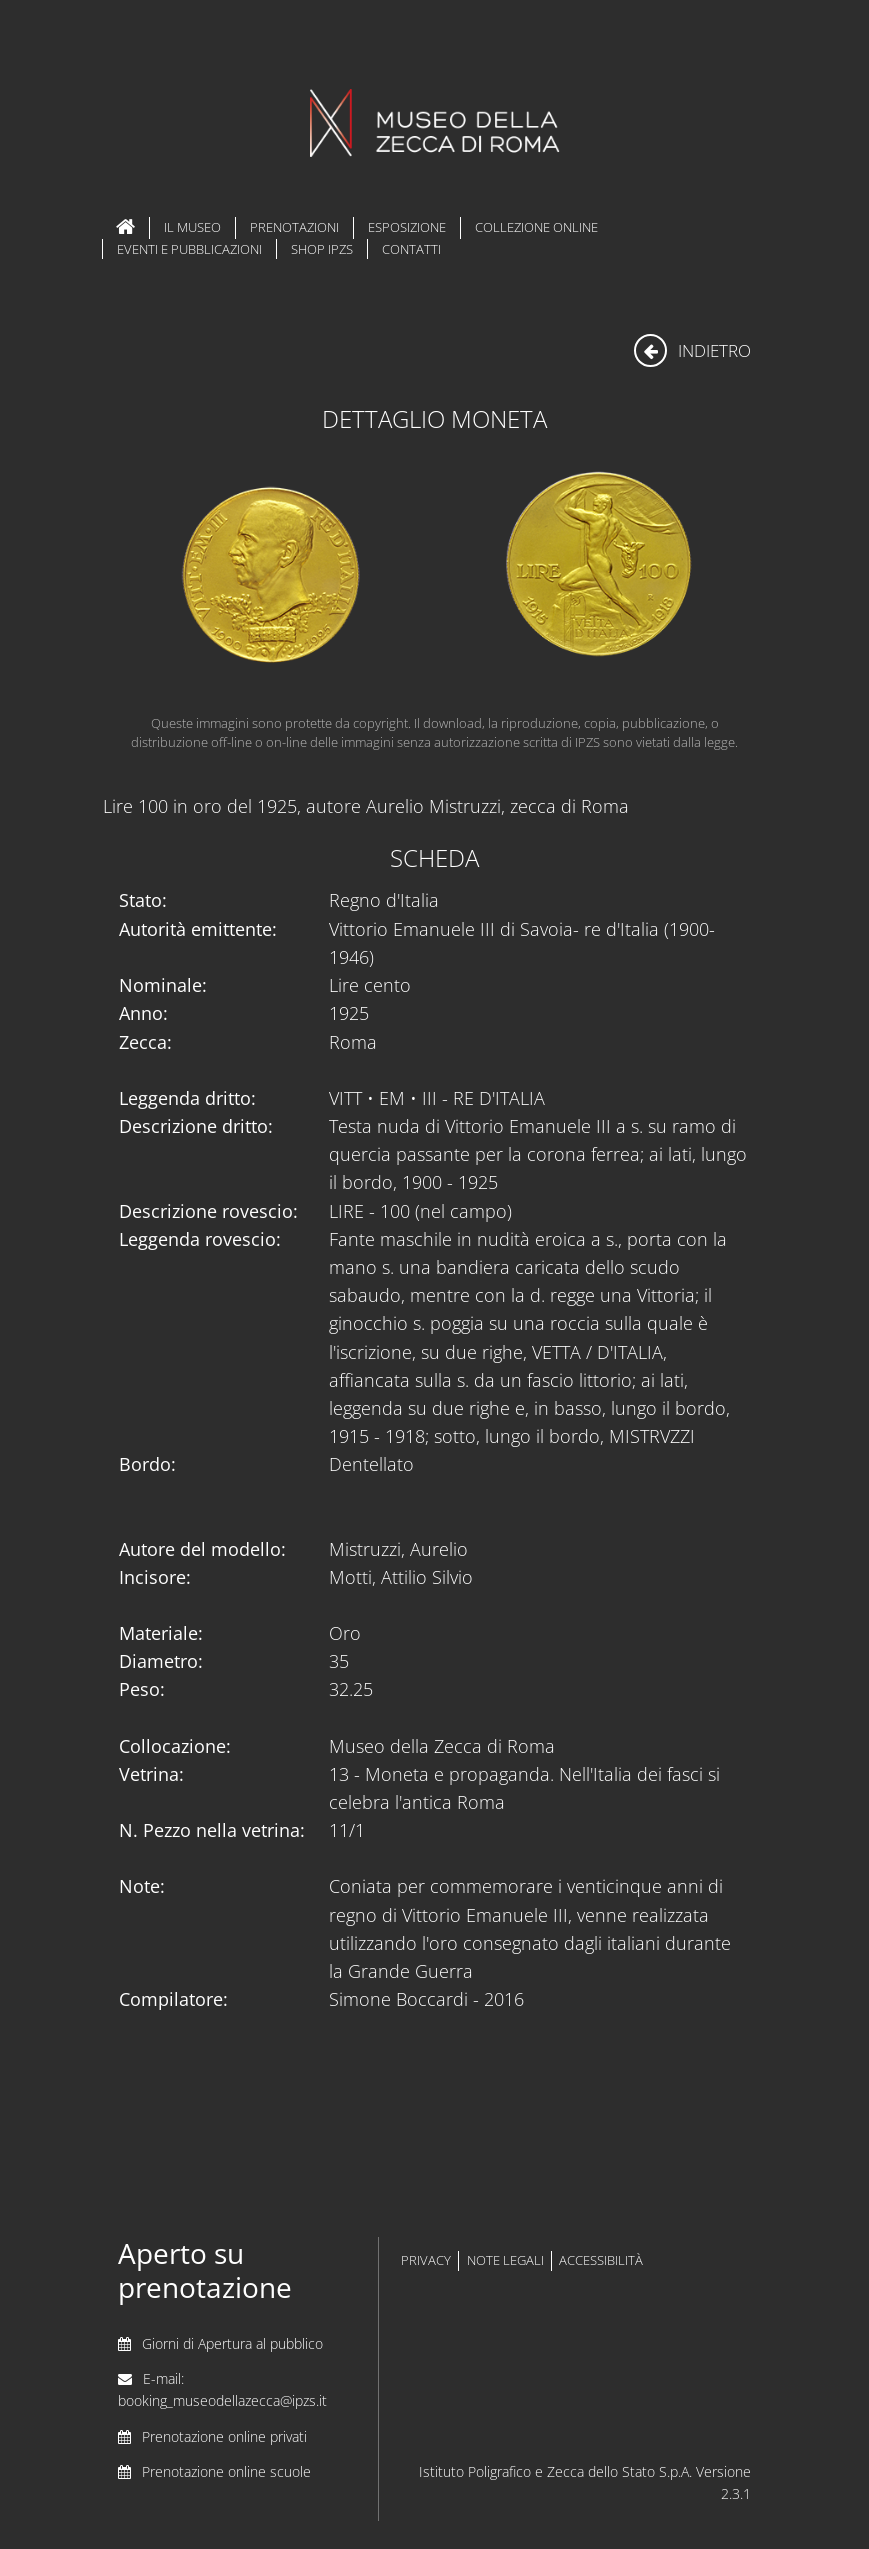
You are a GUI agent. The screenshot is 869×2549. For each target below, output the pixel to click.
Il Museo (192, 227)
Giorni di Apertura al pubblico (232, 2343)
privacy (426, 2260)
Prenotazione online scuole (226, 2471)
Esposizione (407, 227)
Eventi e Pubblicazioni (189, 249)
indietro (692, 350)
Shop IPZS (322, 249)
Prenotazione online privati (224, 2436)
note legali (505, 2260)
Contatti (411, 249)
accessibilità (601, 2260)
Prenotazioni (294, 227)
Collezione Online (536, 227)
